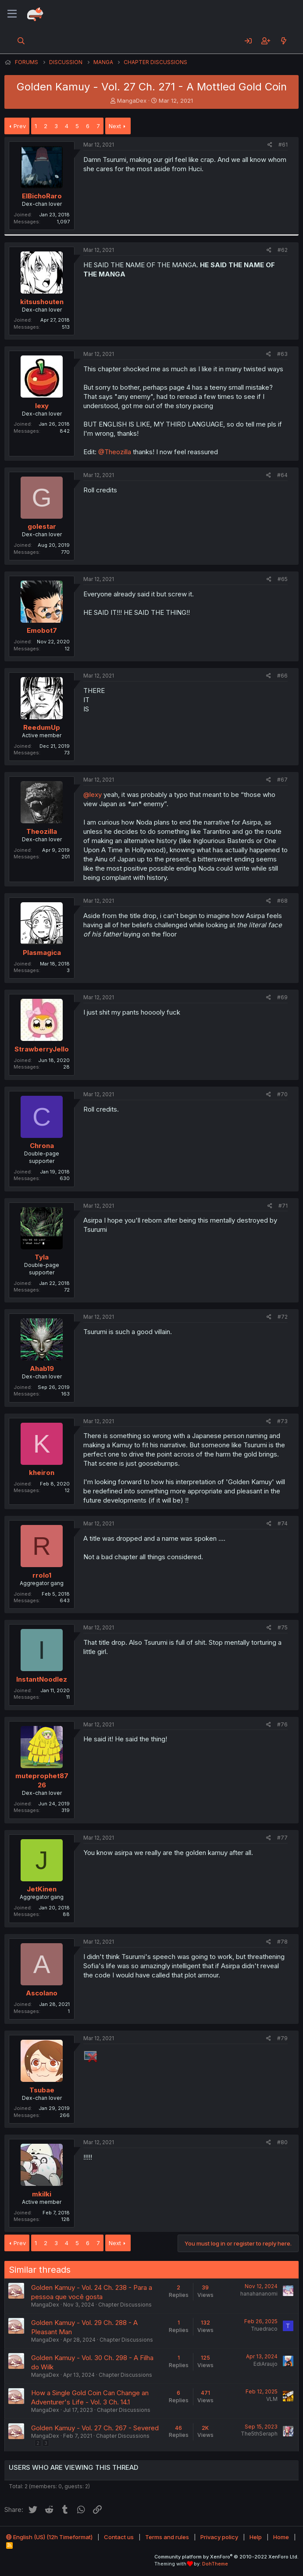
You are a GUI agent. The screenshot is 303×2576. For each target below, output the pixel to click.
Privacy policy (219, 2536)
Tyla (42, 1257)
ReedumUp (41, 727)
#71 (283, 1205)
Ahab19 (42, 1368)
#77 (282, 1837)
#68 (282, 900)
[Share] (269, 145)
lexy (42, 406)
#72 (283, 1316)
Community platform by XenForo (226, 2557)
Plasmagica (42, 952)
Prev (20, 125)
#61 (283, 144)
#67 (282, 779)
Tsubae (41, 2090)
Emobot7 (42, 630)
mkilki (41, 2194)
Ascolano (41, 1993)
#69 (282, 997)
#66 (282, 675)
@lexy (92, 794)
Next (115, 125)
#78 (282, 1941)
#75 (283, 1627)
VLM (272, 2399)
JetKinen (42, 1889)
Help (256, 2536)
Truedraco (264, 2328)
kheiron (41, 1472)
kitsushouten (42, 302)
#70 (282, 1094)
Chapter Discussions (125, 2304)
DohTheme (215, 2564)
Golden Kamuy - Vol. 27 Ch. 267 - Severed (95, 2428)
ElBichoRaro (42, 196)
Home (281, 2536)
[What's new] (283, 41)
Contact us (119, 2536)
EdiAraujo (265, 2364)
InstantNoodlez (41, 1679)
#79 (282, 2038)
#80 (282, 2142)
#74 (283, 1523)
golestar (42, 526)
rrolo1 (41, 1575)
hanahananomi (259, 2293)
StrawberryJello (41, 1049)
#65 (283, 579)
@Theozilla (114, 452)
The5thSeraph (259, 2433)
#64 (282, 475)
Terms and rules (167, 2536)
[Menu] (12, 14)
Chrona (42, 1145)
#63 (282, 354)
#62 (283, 250)
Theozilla (41, 831)
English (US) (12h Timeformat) (49, 2536)
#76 (282, 1724)
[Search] (21, 41)
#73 (282, 1421)
